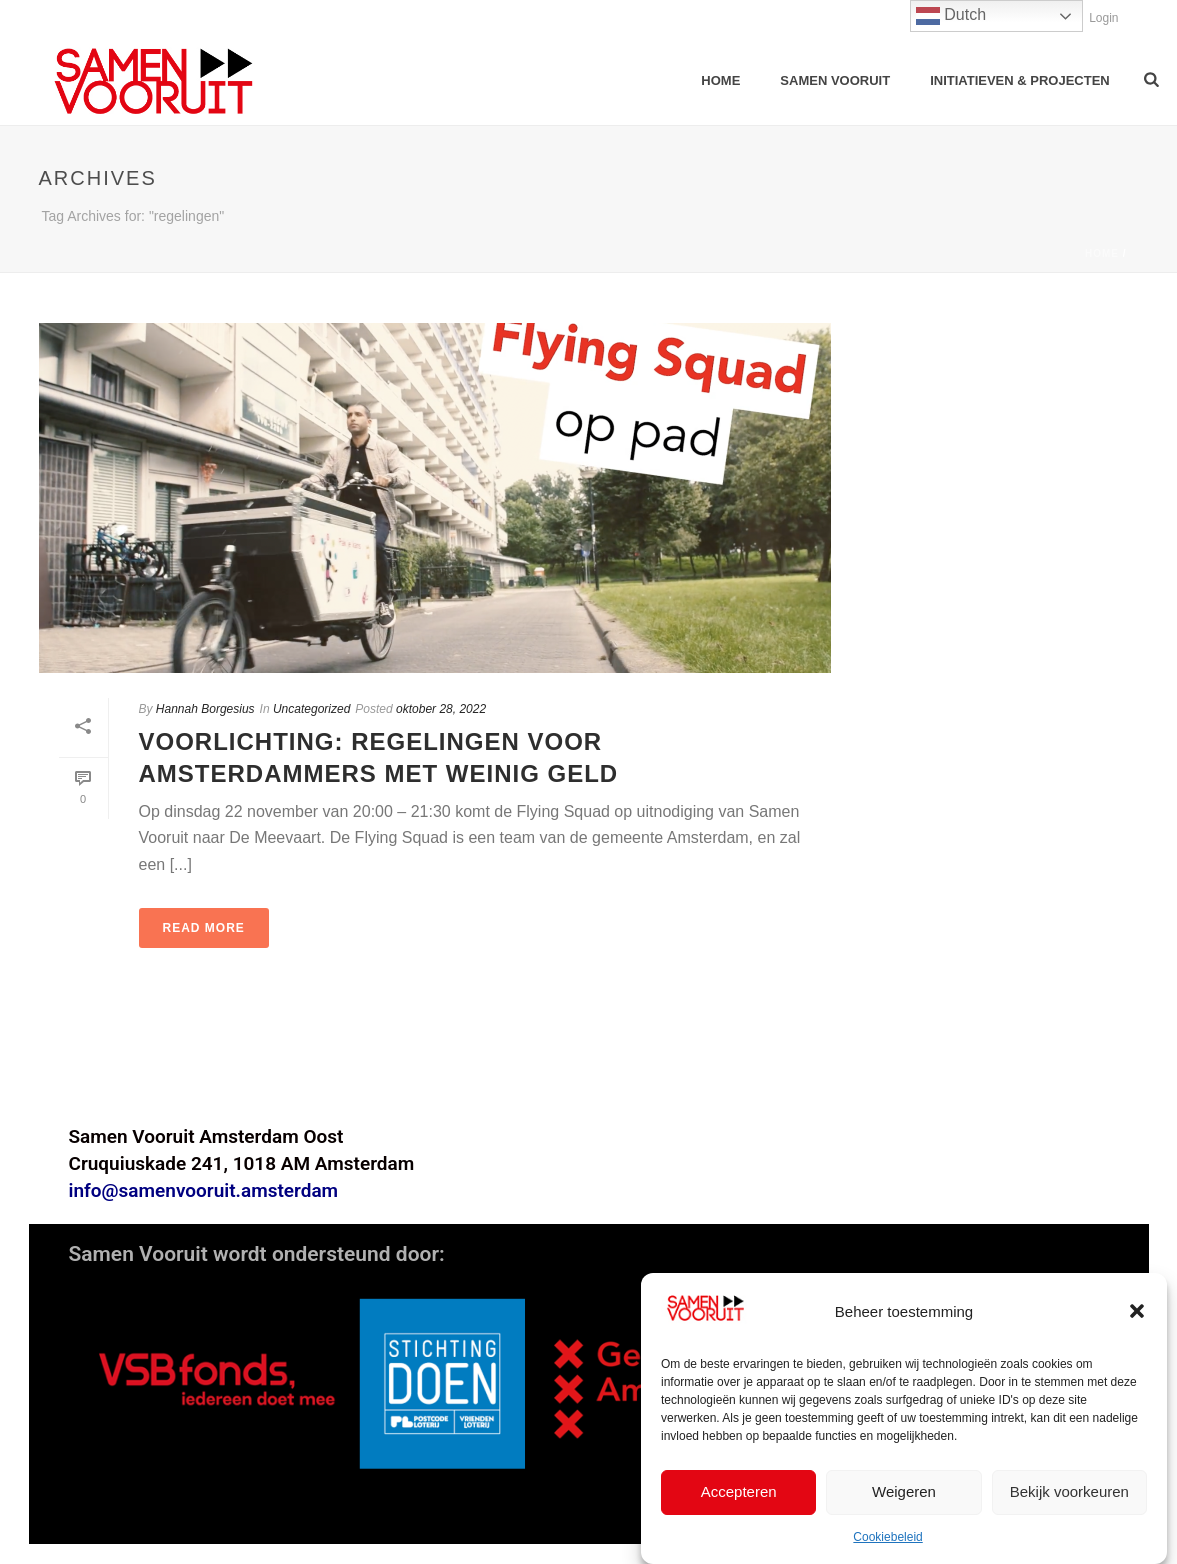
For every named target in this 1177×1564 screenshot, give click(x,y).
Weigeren (904, 1492)
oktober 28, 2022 (441, 709)
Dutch (951, 16)
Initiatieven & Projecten (1020, 80)
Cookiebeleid (887, 1538)
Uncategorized (311, 709)
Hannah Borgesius (205, 709)
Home (720, 80)
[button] (1137, 1312)
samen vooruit (835, 80)
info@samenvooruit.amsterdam (204, 1190)
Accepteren (739, 1492)
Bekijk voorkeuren (1069, 1492)
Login (1093, 18)
